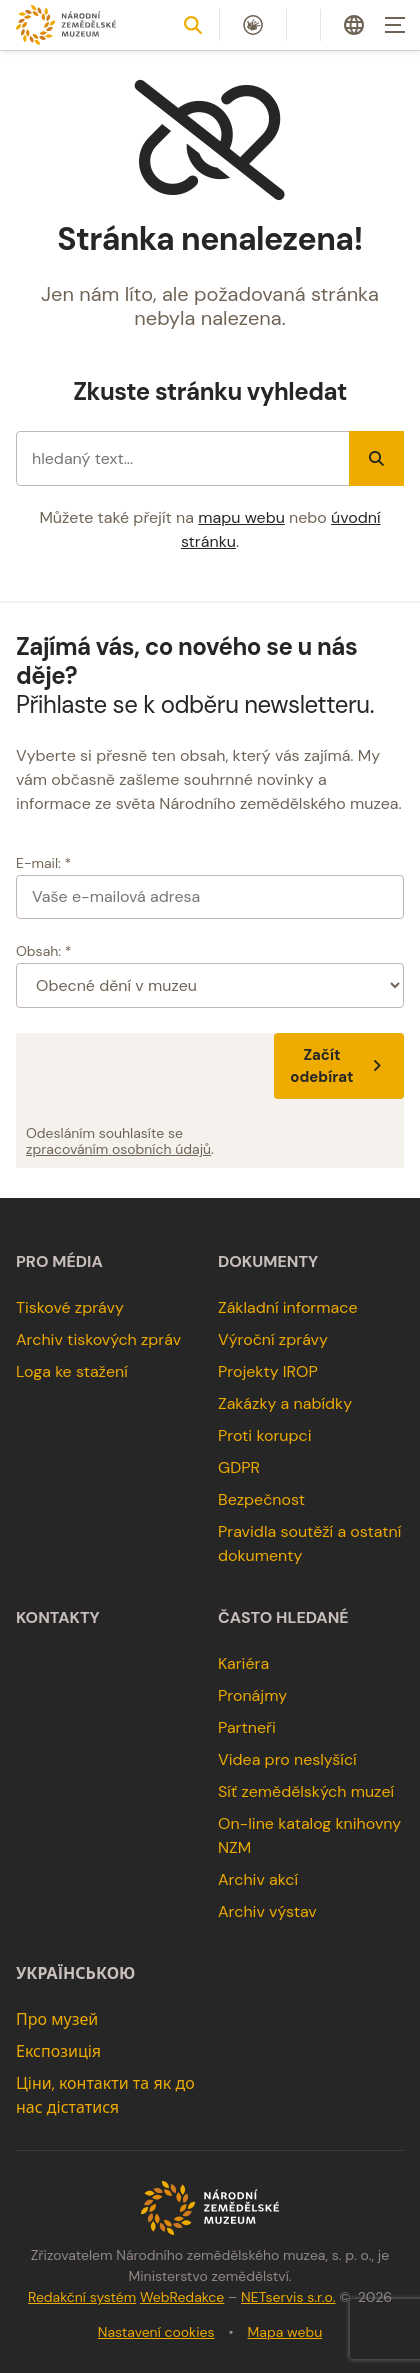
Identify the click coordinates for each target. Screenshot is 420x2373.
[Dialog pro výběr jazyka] (354, 25)
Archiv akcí (258, 1879)
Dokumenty (268, 1262)
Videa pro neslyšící (287, 1759)
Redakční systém (82, 2297)
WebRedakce (182, 2297)
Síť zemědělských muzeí (306, 1791)
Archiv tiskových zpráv (98, 1339)
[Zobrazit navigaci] (395, 25)
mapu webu (241, 517)
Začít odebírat (339, 1066)
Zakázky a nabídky (285, 1403)
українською (75, 1974)
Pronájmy (252, 1695)
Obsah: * (44, 951)
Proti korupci (265, 1435)
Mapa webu (285, 2332)
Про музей (57, 2019)
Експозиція (58, 2051)
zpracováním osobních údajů (118, 1149)
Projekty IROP (268, 1371)
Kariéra (243, 1663)
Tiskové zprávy (70, 1307)
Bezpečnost (261, 1499)
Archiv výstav (267, 1911)
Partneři (247, 1727)
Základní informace (288, 1307)
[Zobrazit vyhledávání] (193, 25)
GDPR (239, 1467)
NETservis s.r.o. (288, 2297)
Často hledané (283, 1618)
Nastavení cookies (156, 2332)
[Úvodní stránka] (66, 24)
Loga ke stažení (72, 1371)
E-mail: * (43, 863)
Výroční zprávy (273, 1339)
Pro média (59, 1262)
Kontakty (58, 1618)
